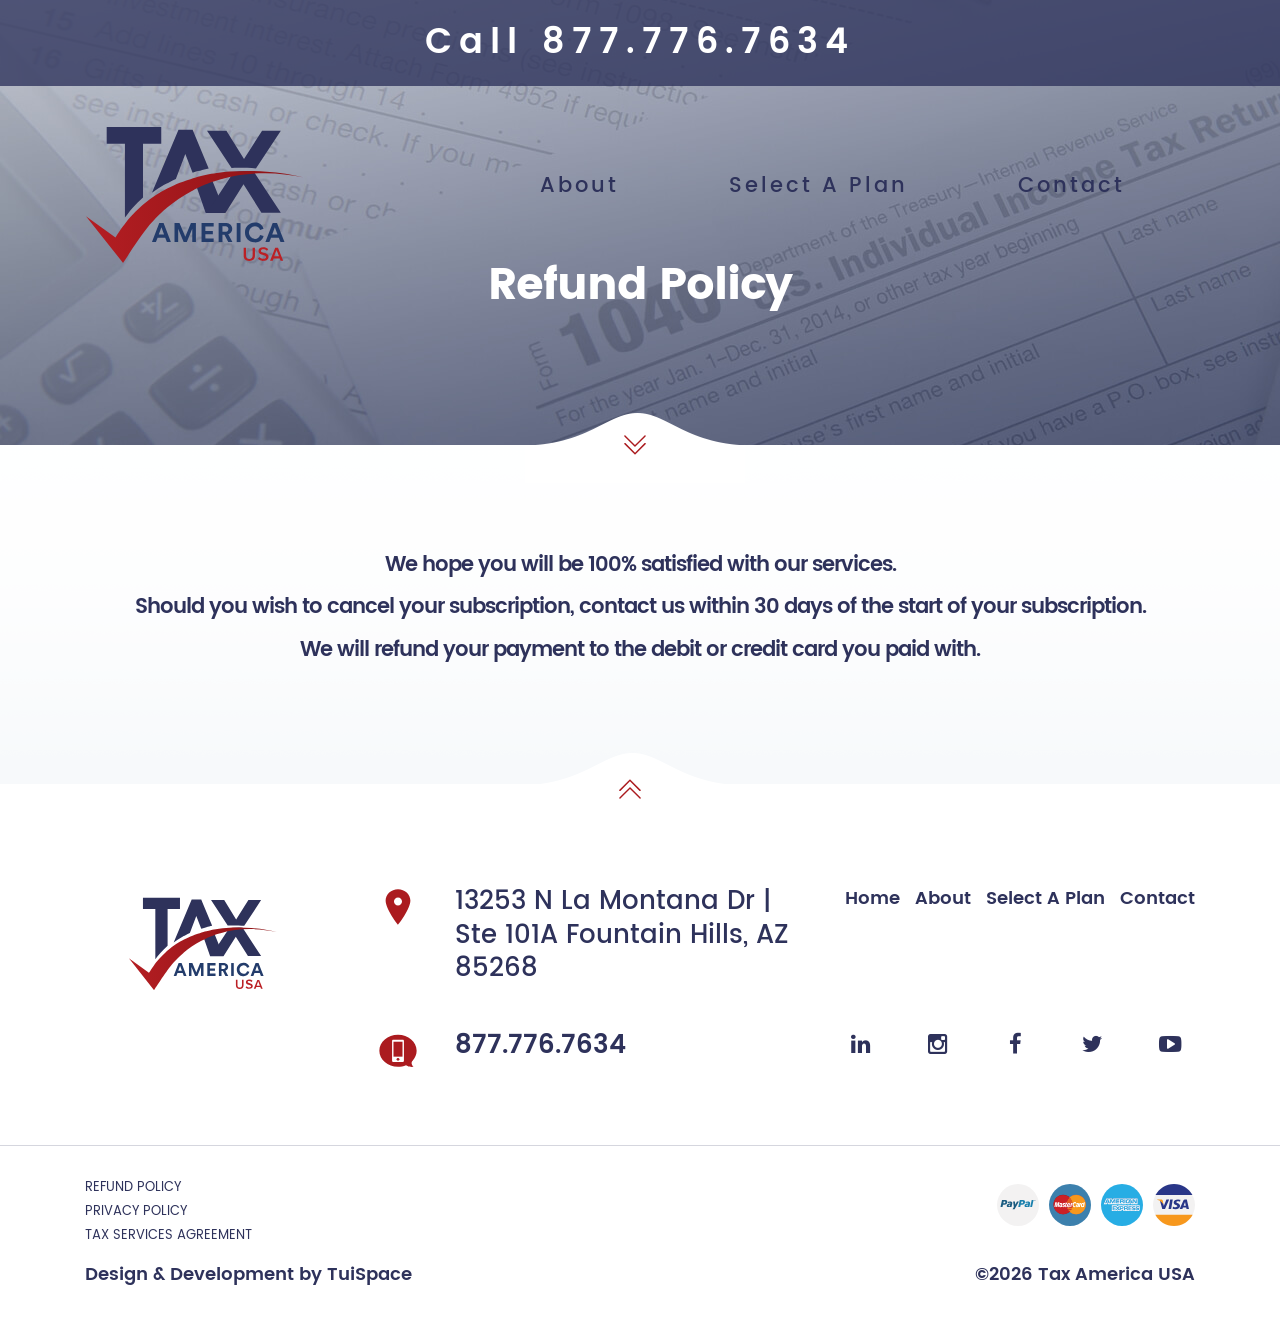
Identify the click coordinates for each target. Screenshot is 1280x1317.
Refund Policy (133, 1187)
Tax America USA (1114, 1274)
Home (872, 898)
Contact (1071, 186)
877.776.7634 (698, 42)
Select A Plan (818, 186)
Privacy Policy (136, 1211)
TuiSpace (369, 1274)
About (579, 186)
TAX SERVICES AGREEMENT (168, 1235)
